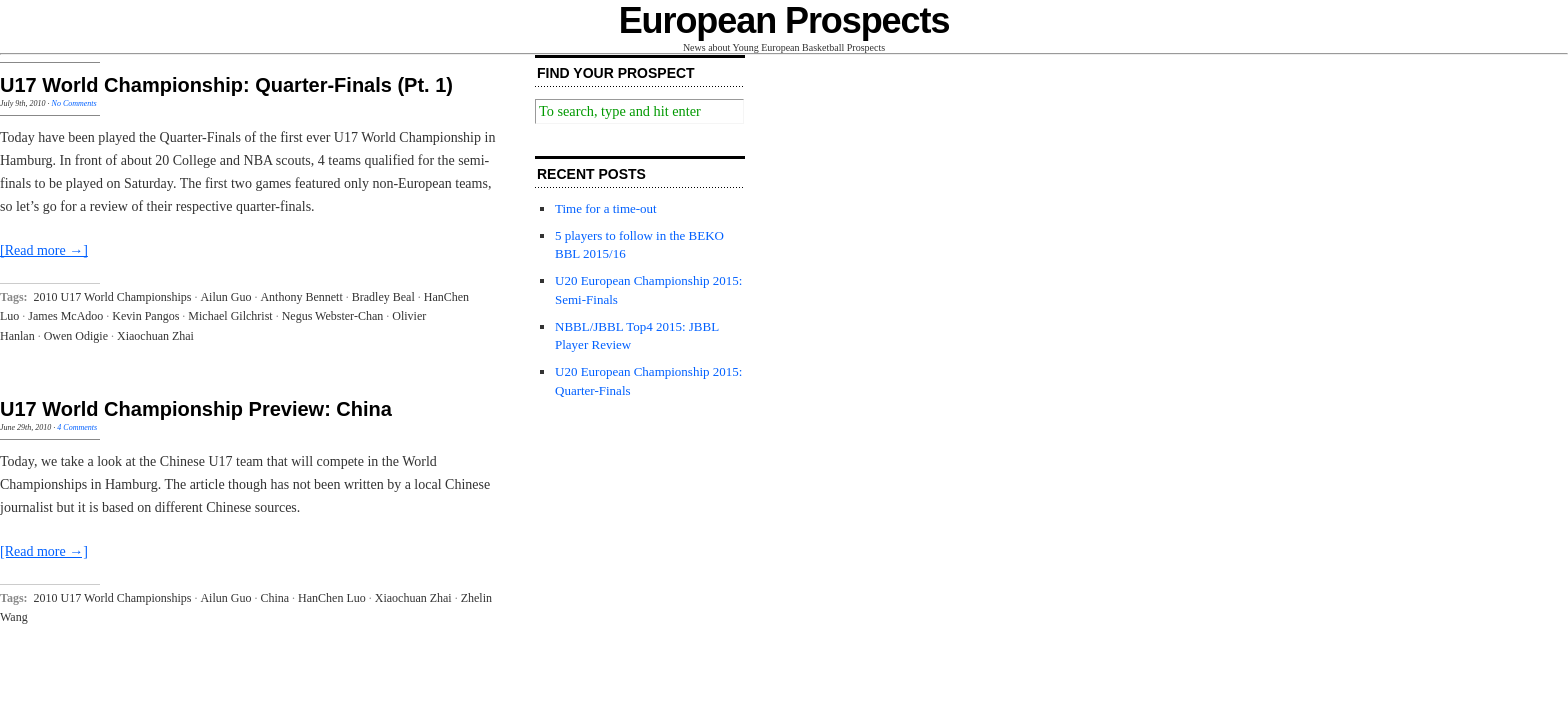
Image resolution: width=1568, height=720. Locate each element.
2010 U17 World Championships (113, 297)
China (274, 598)
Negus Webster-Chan (333, 316)
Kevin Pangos (145, 316)
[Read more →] (44, 250)
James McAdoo (65, 316)
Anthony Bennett (301, 297)
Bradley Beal (383, 297)
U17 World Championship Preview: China (196, 409)
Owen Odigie (76, 336)
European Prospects (784, 20)
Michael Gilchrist (230, 316)
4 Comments (77, 427)
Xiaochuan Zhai (155, 336)
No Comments (74, 103)
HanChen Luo (332, 598)
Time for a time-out (606, 208)
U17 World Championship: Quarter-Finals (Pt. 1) (226, 85)
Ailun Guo (225, 297)
